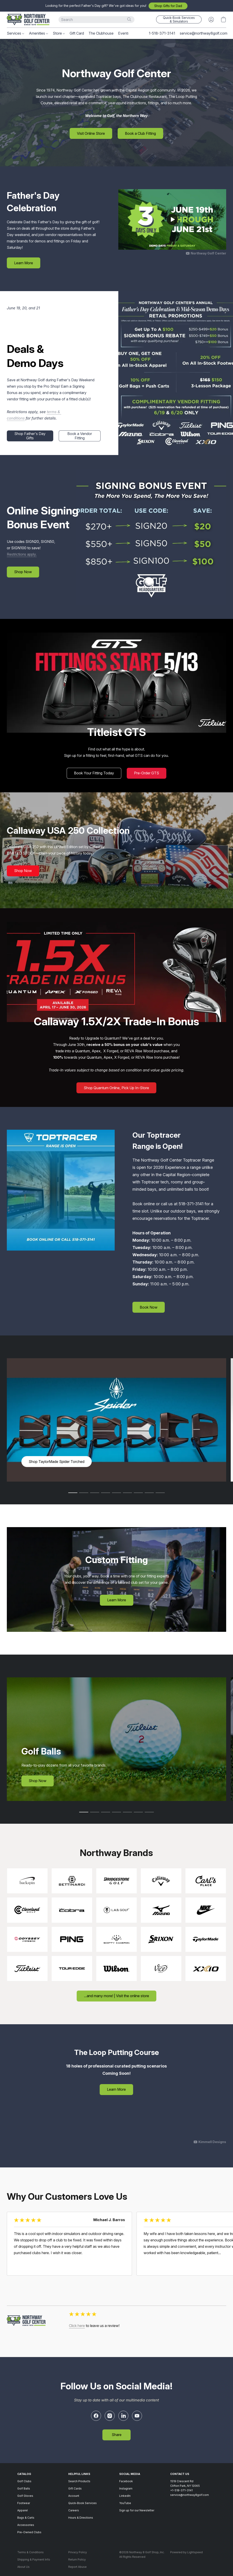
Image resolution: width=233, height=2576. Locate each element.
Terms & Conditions (30, 2552)
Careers (73, 2510)
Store (59, 33)
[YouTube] (137, 2416)
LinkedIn (125, 2495)
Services (15, 33)
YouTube (125, 2503)
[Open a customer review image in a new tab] (26, 2320)
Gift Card (77, 33)
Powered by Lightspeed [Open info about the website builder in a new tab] (186, 2552)
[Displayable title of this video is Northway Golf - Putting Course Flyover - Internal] (116, 2121)
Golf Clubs (24, 2481)
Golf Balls (23, 2488)
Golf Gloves (25, 2495)
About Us (23, 2566)
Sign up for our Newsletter (136, 2510)
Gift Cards (75, 2488)
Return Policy (77, 2559)
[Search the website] (129, 19)
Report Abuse (77, 2566)
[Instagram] (110, 2416)
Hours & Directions (80, 2517)
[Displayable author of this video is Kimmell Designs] (210, 2142)
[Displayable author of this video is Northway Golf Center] (206, 253)
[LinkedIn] (123, 2416)
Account (73, 2495)
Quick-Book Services (82, 2503)
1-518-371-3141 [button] (162, 33)
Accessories (25, 2525)
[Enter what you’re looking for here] (96, 19)
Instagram (125, 2488)
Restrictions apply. (22, 554)
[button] (168, 6)
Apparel (22, 2510)
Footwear (23, 2503)
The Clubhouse (101, 33)
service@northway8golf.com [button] (203, 33)
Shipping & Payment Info (33, 2559)
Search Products (79, 2481)
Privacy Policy (77, 2552)
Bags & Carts (25, 2517)
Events (123, 33)
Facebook (126, 2481)
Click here (77, 2325)
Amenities (38, 33)
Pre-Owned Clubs (29, 2532)
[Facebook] (96, 2416)
